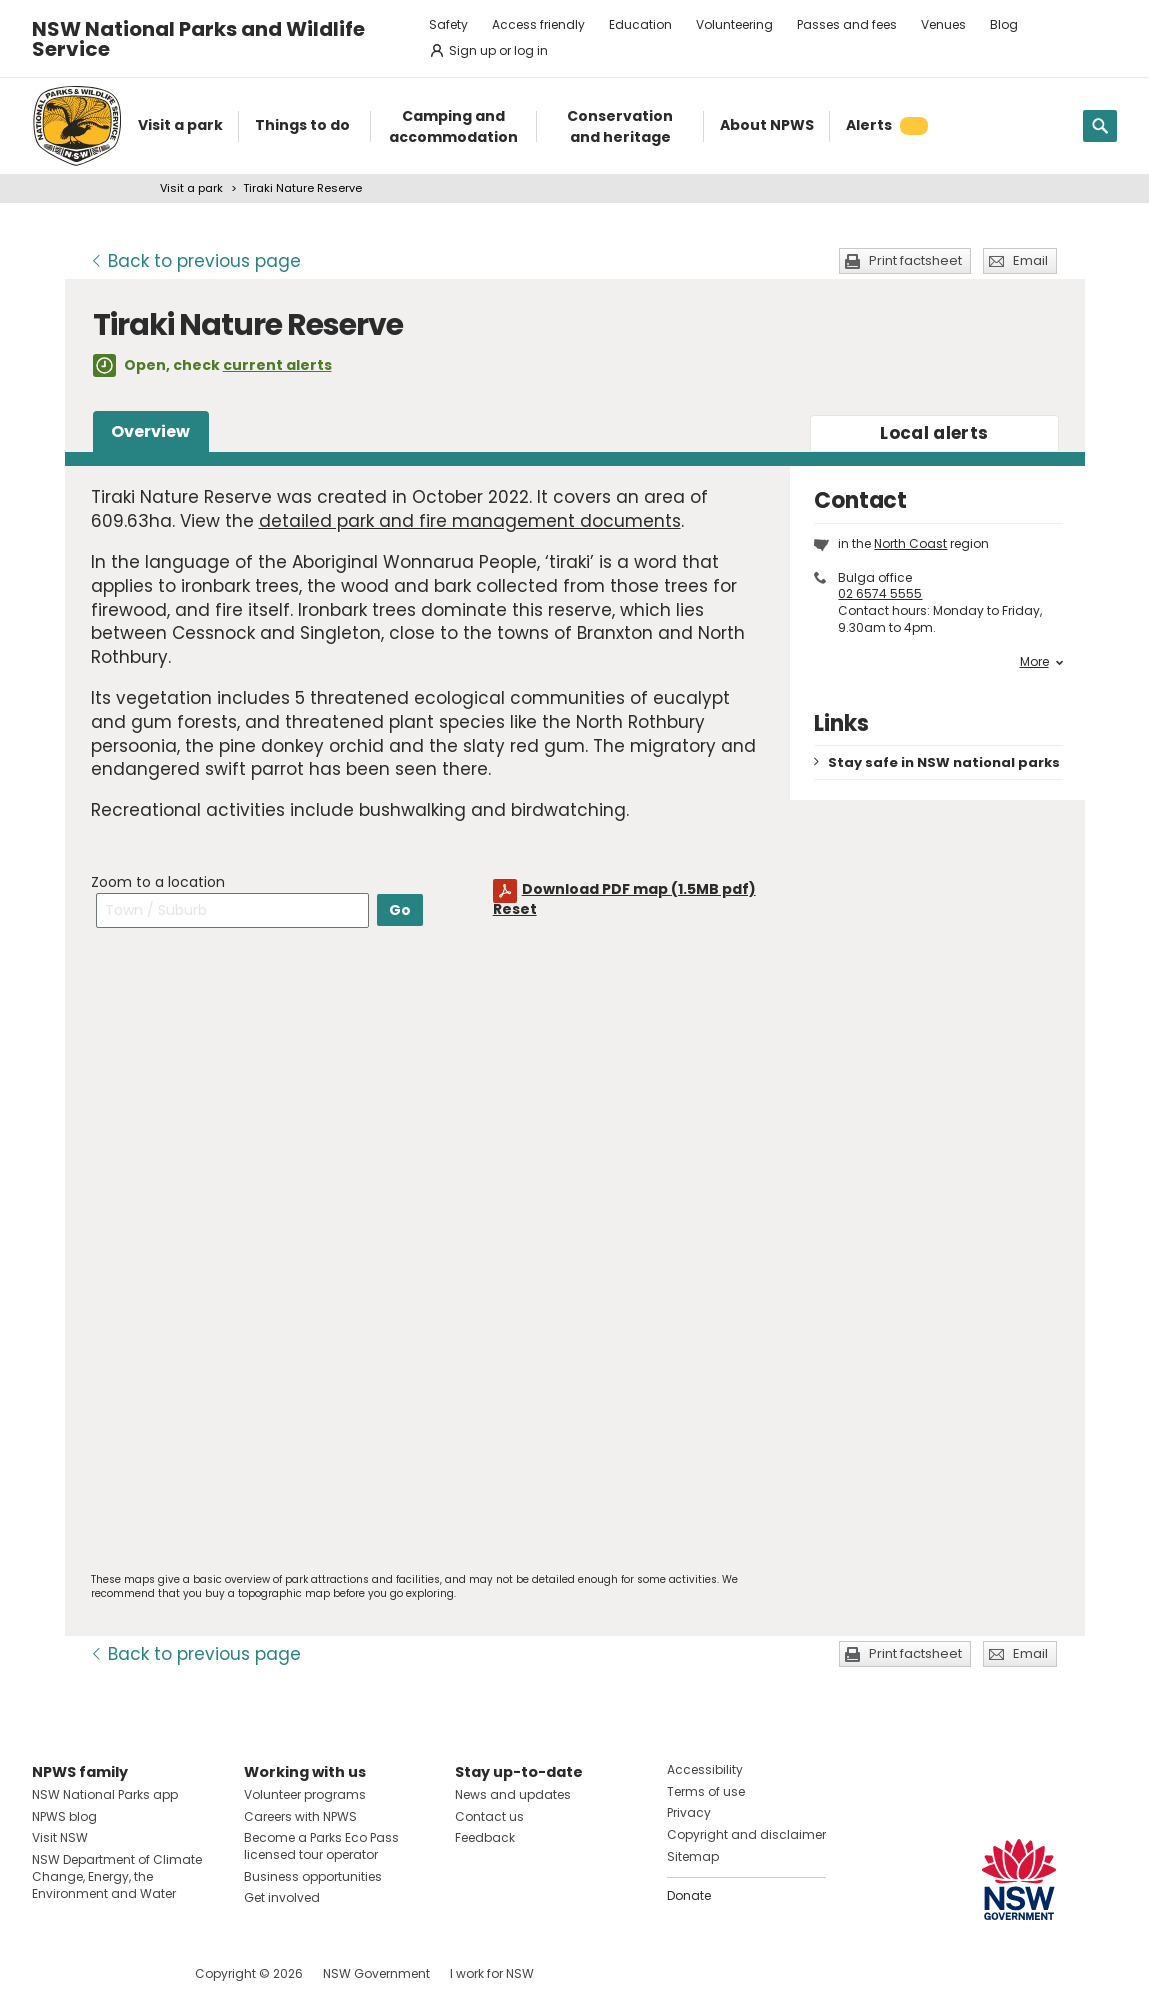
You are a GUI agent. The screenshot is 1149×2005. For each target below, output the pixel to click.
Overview (150, 431)
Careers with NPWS (300, 1816)
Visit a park (191, 188)
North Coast (910, 543)
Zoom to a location (158, 882)
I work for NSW (492, 1973)
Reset (515, 909)
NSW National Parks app (105, 1794)
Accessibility (705, 1769)
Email (1030, 260)
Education (640, 24)
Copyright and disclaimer (746, 1834)
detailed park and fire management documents (470, 521)
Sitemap (693, 1856)
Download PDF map (639, 889)
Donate (689, 1895)
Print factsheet (915, 260)
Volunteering (734, 24)
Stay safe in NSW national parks (944, 762)
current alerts (277, 365)
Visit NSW (60, 1837)
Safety (448, 24)
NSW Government (376, 1973)
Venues (943, 24)
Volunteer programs (305, 1794)
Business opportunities (313, 1876)
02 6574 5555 (880, 593)
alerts (934, 433)
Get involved (282, 1897)
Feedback (485, 1837)
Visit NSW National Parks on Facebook (50, 1973)
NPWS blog (64, 1816)
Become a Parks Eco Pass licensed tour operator (321, 1846)
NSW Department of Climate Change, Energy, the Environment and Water (117, 1876)
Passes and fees (847, 24)
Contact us (489, 1816)
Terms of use (706, 1791)
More (1041, 662)
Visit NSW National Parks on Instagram (93, 1973)
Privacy (689, 1812)
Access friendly (538, 24)
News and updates (513, 1794)
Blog (1004, 24)
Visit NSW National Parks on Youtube (136, 1973)
